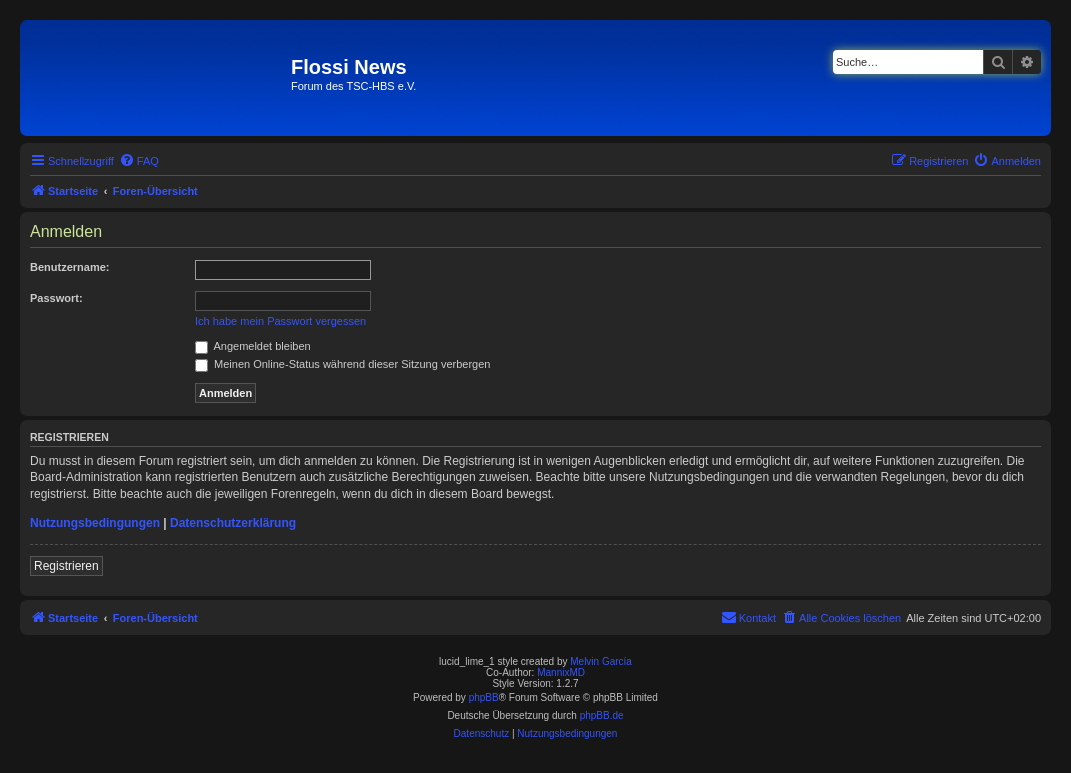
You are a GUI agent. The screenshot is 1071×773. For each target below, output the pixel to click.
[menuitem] (139, 161)
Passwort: (56, 298)
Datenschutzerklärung (233, 523)
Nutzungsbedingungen (95, 523)
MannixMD (561, 672)
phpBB (484, 697)
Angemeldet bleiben (253, 346)
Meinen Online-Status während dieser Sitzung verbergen (342, 364)
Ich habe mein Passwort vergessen (280, 321)
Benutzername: (69, 267)
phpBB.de (602, 715)
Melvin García (601, 661)
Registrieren (66, 566)
